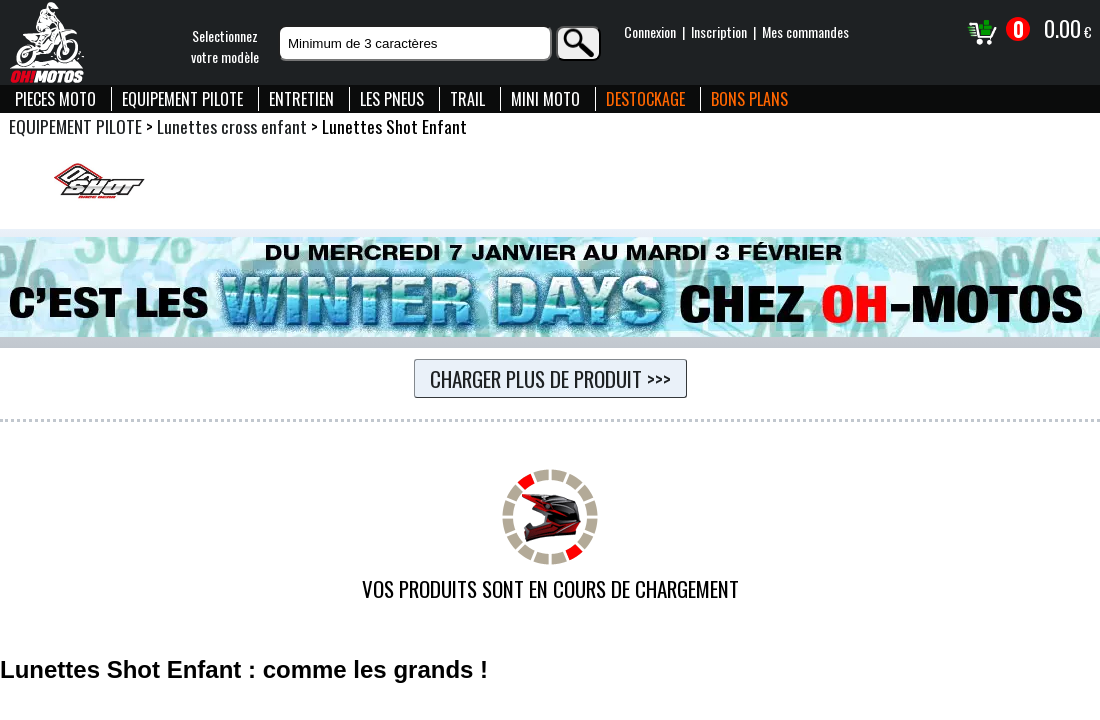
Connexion (650, 31)
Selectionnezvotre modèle (225, 46)
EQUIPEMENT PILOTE (182, 99)
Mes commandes (805, 31)
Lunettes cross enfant (232, 126)
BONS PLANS (749, 99)
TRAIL (467, 99)
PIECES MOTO (55, 99)
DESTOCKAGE (645, 99)
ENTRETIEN (301, 99)
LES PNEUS (392, 99)
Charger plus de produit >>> (550, 378)
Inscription (719, 31)
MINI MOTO (545, 99)
